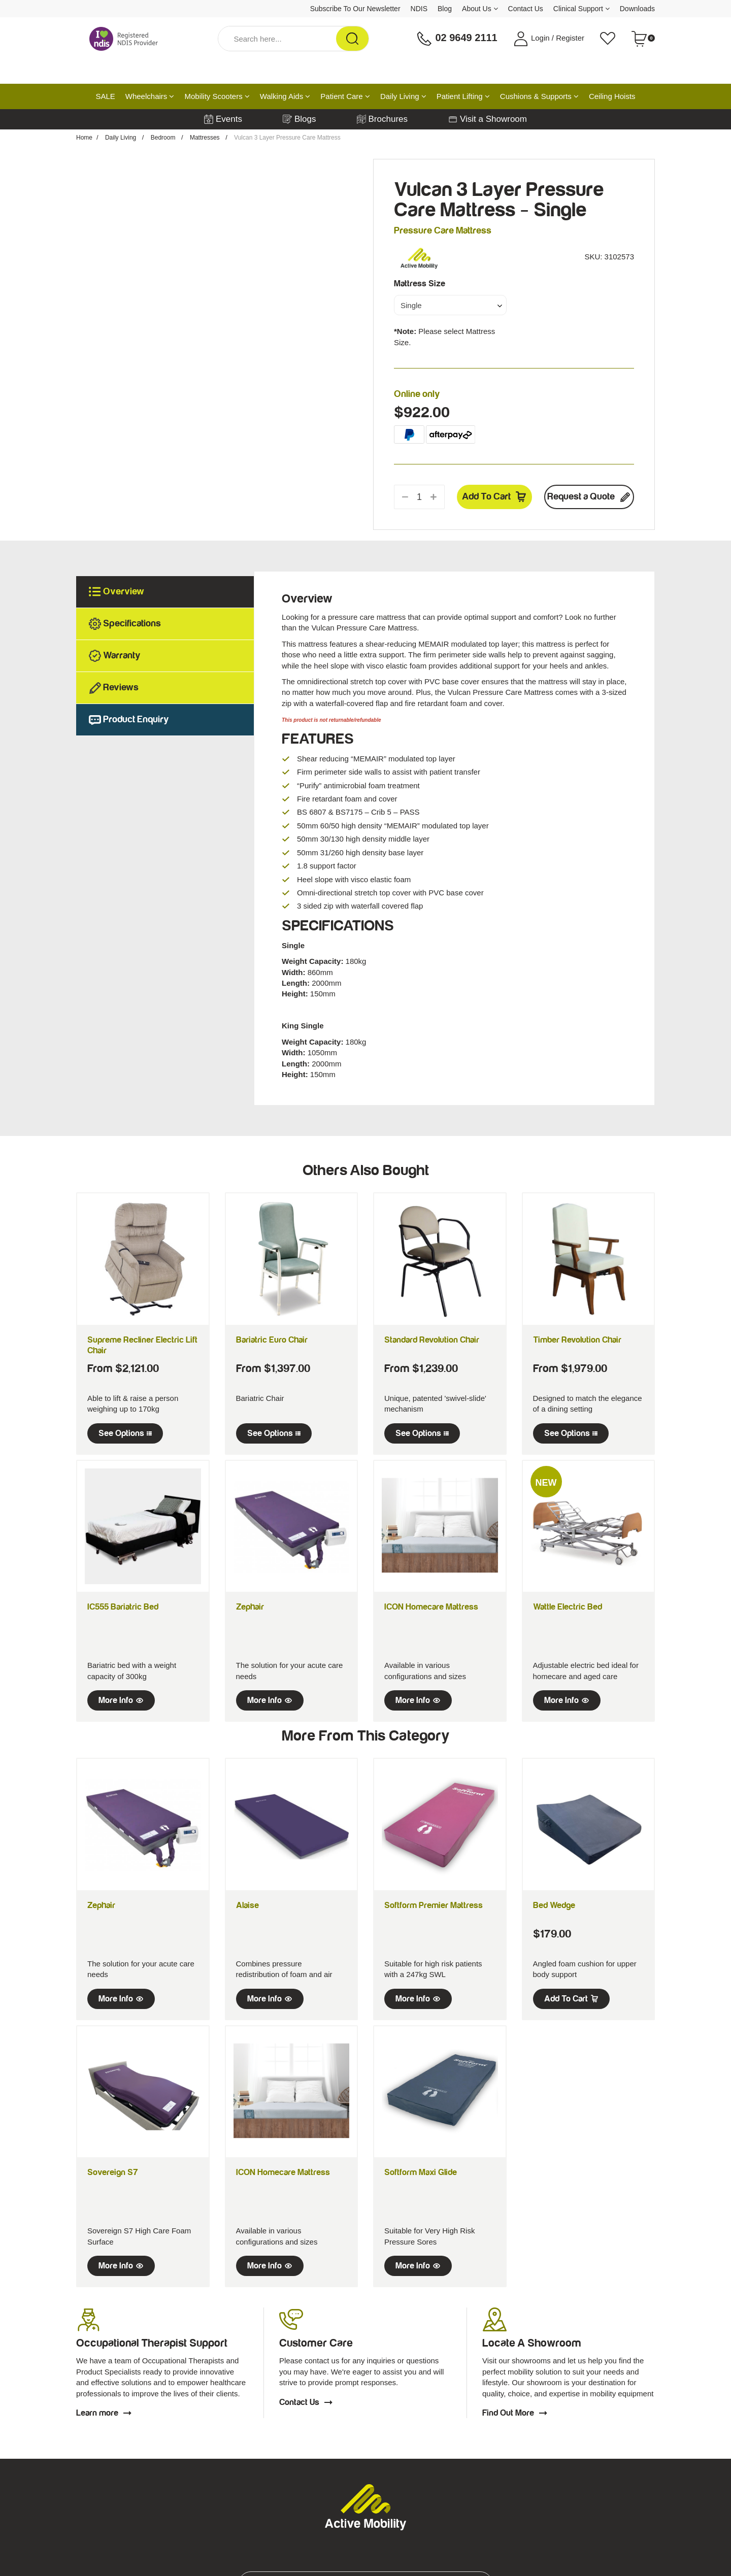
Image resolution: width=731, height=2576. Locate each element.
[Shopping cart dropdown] (643, 38)
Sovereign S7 (112, 2172)
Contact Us (525, 9)
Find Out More (514, 2413)
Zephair (250, 1607)
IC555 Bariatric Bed (122, 1607)
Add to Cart (494, 497)
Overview (116, 591)
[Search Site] (352, 38)
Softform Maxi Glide (420, 2172)
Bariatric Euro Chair (272, 1340)
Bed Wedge (554, 1905)
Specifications (125, 623)
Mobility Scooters (216, 96)
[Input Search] (277, 38)
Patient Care (345, 96)
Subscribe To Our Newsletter (355, 9)
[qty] (419, 497)
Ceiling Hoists (612, 96)
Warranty (115, 655)
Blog (445, 9)
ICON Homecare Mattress (431, 1607)
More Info (121, 1700)
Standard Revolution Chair (431, 1340)
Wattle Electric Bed (567, 1607)
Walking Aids (285, 96)
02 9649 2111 (456, 38)
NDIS (419, 9)
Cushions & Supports (539, 96)
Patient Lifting (463, 96)
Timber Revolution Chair (577, 1340)
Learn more (103, 2413)
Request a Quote (589, 497)
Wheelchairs (150, 96)
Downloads (637, 9)
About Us (479, 9)
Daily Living (403, 96)
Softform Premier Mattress (433, 1905)
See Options (125, 1433)
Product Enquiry (129, 719)
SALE (105, 96)
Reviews (114, 687)
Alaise (247, 1905)
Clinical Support (581, 9)
